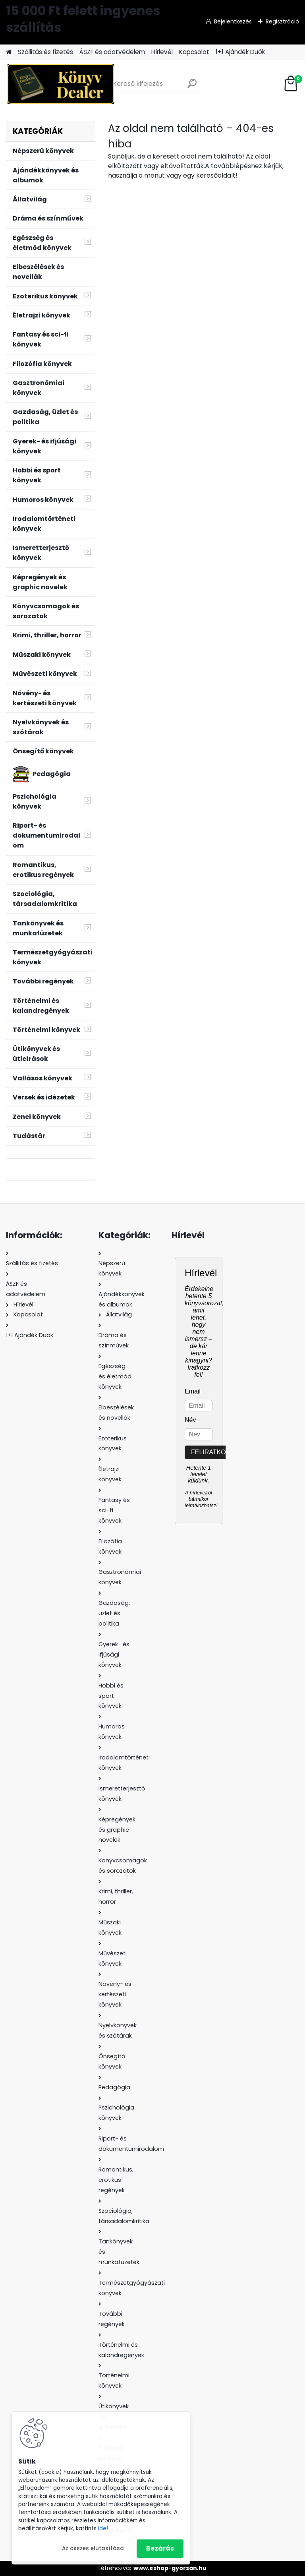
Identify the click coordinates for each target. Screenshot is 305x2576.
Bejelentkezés (233, 21)
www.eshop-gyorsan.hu (170, 2568)
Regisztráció (282, 21)
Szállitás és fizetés (45, 52)
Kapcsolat (194, 52)
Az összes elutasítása (93, 2548)
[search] (192, 86)
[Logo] (60, 84)
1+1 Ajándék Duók (240, 52)
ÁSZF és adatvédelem (112, 52)
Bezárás (160, 2548)
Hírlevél (162, 52)
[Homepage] (9, 52)
